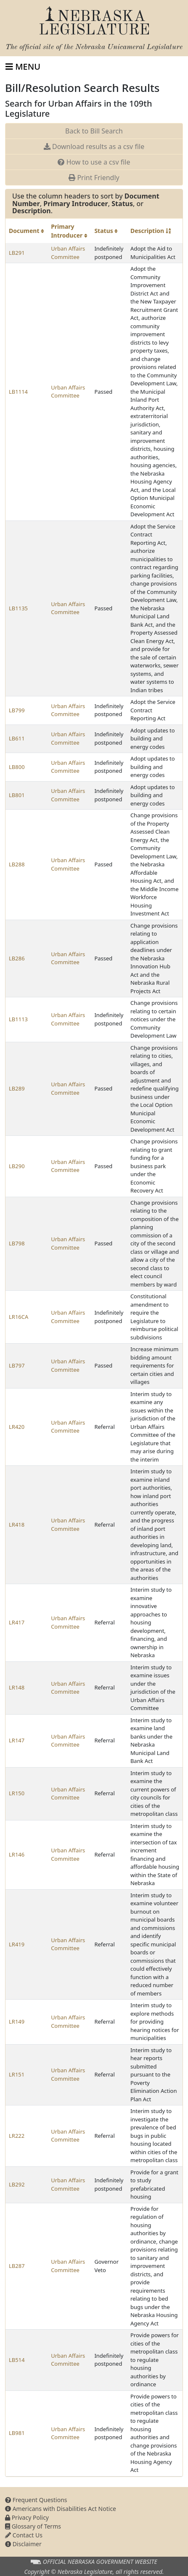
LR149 (16, 2021)
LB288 (17, 864)
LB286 (17, 958)
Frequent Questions (36, 2500)
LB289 (17, 1088)
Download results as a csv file (94, 146)
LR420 (16, 1427)
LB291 (17, 252)
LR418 (16, 1524)
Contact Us (23, 2535)
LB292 (17, 2184)
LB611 (17, 738)
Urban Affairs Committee (68, 253)
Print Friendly (94, 177)
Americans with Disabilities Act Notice (60, 2509)
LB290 (17, 1166)
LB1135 (18, 608)
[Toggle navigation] (23, 67)
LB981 (17, 2433)
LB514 (17, 2360)
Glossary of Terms (33, 2526)
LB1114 (18, 391)
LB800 (17, 767)
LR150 (16, 1793)
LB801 (17, 795)
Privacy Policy (27, 2517)
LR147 (16, 1740)
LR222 (16, 2135)
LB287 (17, 2266)
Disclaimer (23, 2544)
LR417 (16, 1622)
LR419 (16, 1944)
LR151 (16, 2074)
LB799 (17, 710)
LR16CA (18, 1317)
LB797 (17, 1365)
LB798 (17, 1243)
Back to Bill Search (94, 131)
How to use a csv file (94, 162)
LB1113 (18, 1019)
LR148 (16, 1687)
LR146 (16, 1854)
